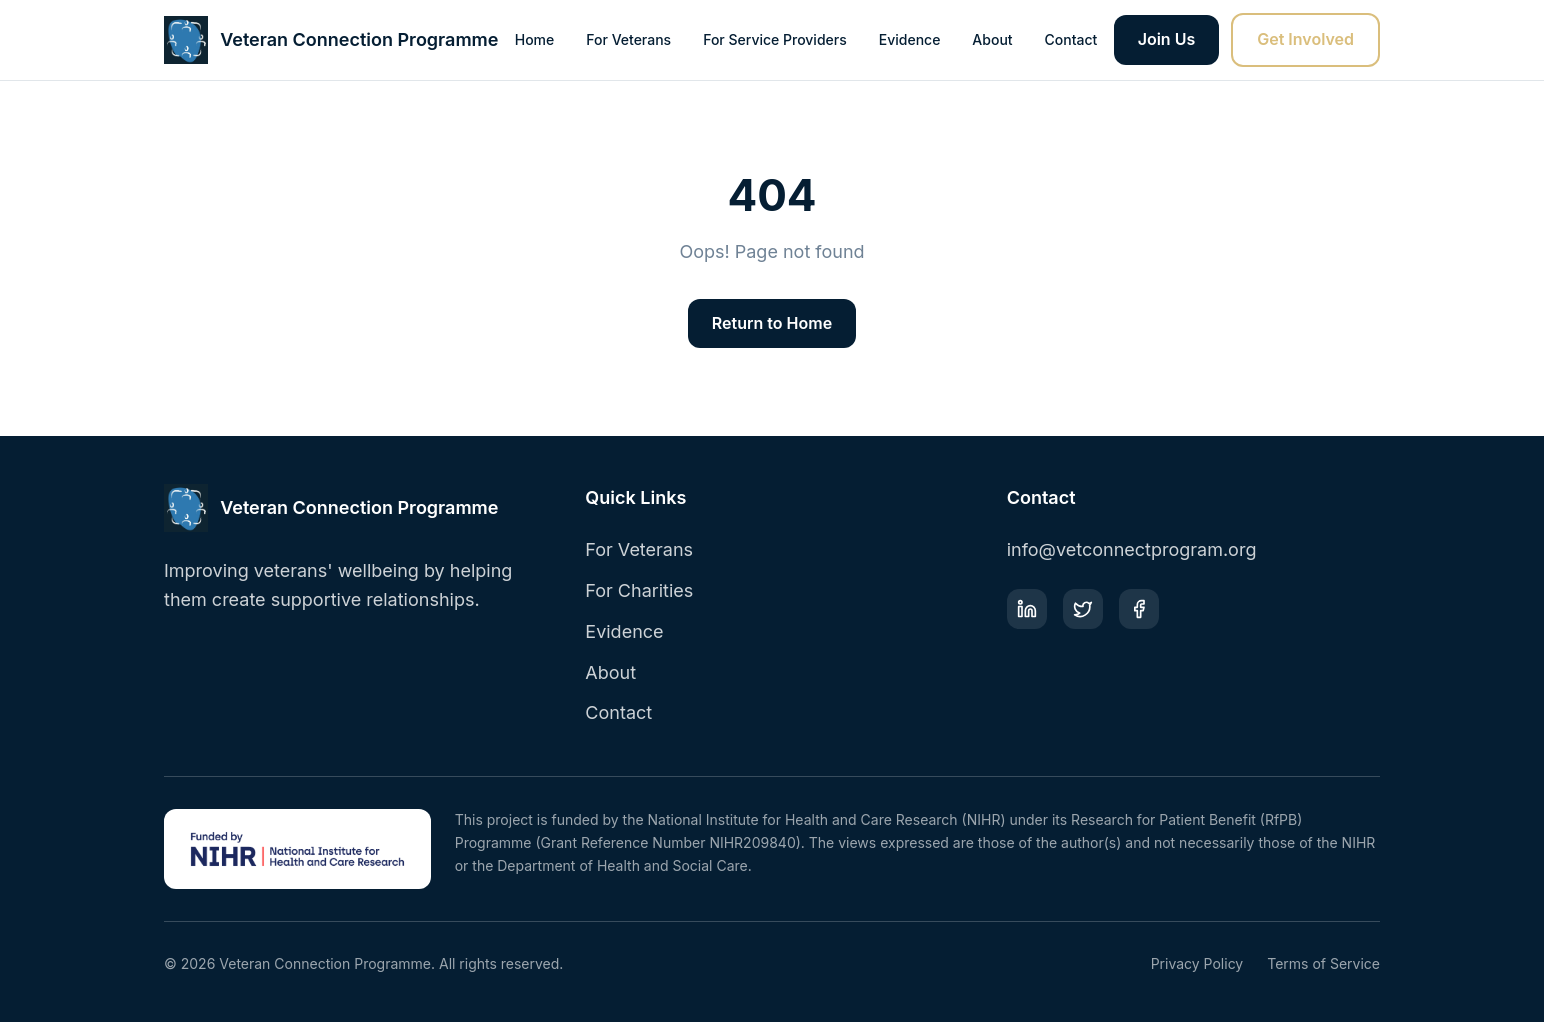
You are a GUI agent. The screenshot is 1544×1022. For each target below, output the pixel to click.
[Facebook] (1139, 609)
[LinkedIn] (1027, 609)
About (992, 39)
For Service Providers (775, 39)
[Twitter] (1083, 609)
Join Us (1167, 39)
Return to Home (772, 323)
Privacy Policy (1197, 963)
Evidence (910, 39)
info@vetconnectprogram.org (1132, 549)
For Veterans (628, 39)
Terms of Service (1323, 963)
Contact (1071, 39)
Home (535, 39)
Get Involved (1305, 39)
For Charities (639, 590)
